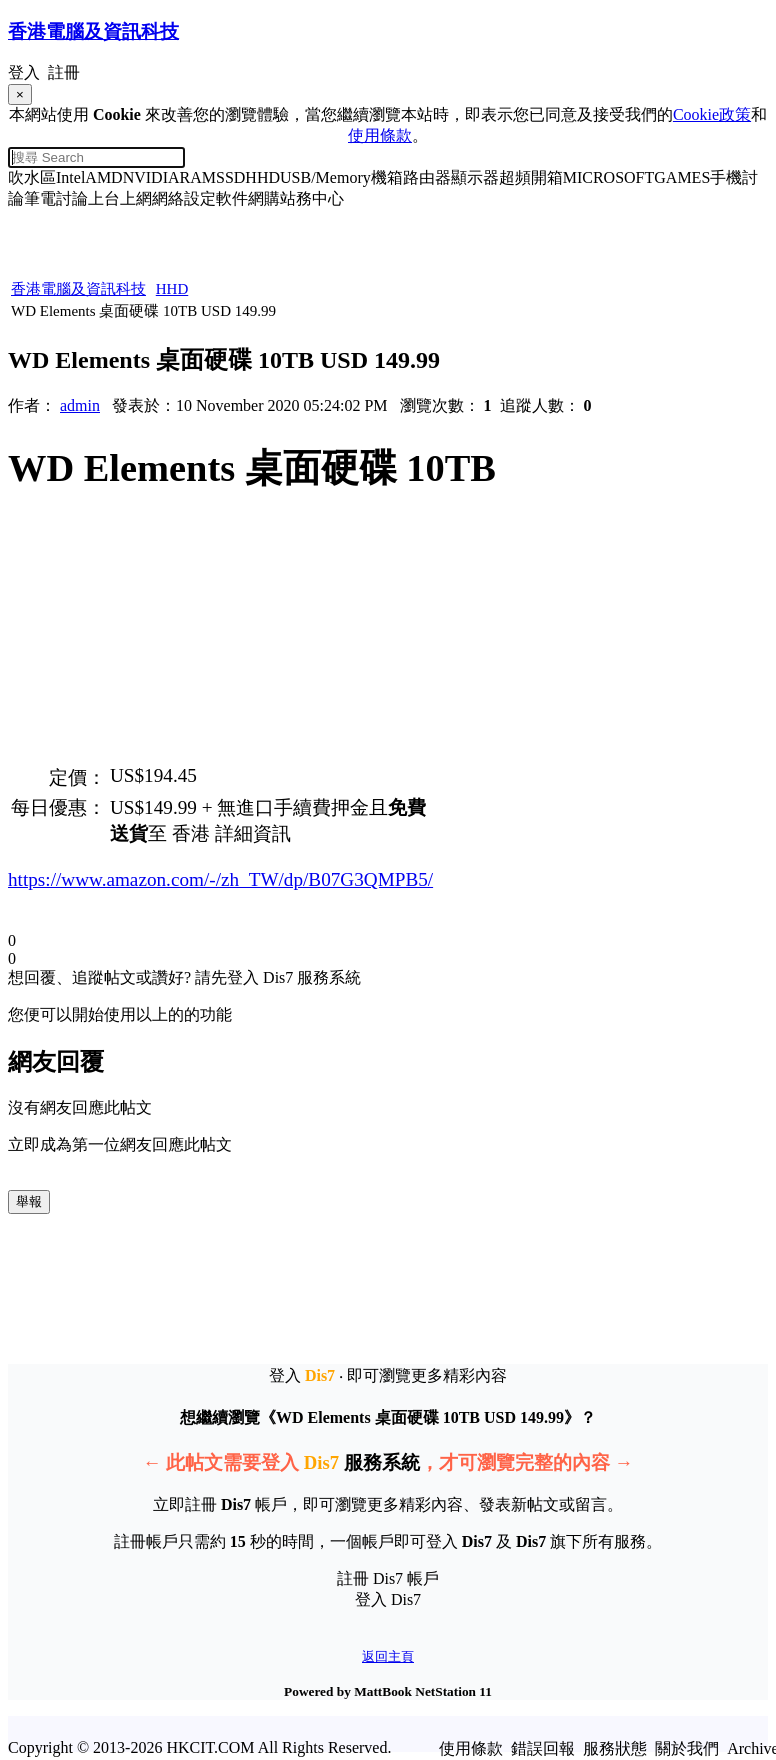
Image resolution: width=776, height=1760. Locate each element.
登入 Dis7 (388, 1599)
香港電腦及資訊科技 (78, 289)
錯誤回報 (543, 1748)
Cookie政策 (712, 114)
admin (80, 405)
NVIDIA (151, 177)
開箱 (547, 177)
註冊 (64, 72)
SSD (230, 177)
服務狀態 (615, 1748)
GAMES (682, 177)
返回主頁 (388, 1656)
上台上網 (120, 198)
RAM (198, 177)
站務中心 (312, 198)
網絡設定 (184, 198)
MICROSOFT (609, 177)
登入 (24, 72)
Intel (70, 177)
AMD (103, 177)
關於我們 (687, 1748)
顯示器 (475, 177)
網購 (264, 198)
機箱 (387, 177)
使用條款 (380, 135)
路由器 (427, 177)
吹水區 (32, 177)
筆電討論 (56, 198)
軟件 (232, 198)
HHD (262, 177)
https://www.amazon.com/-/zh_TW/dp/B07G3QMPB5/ (220, 879)
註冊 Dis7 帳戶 (388, 1578)
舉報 (29, 1201)
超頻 (515, 177)
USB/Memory (325, 177)
